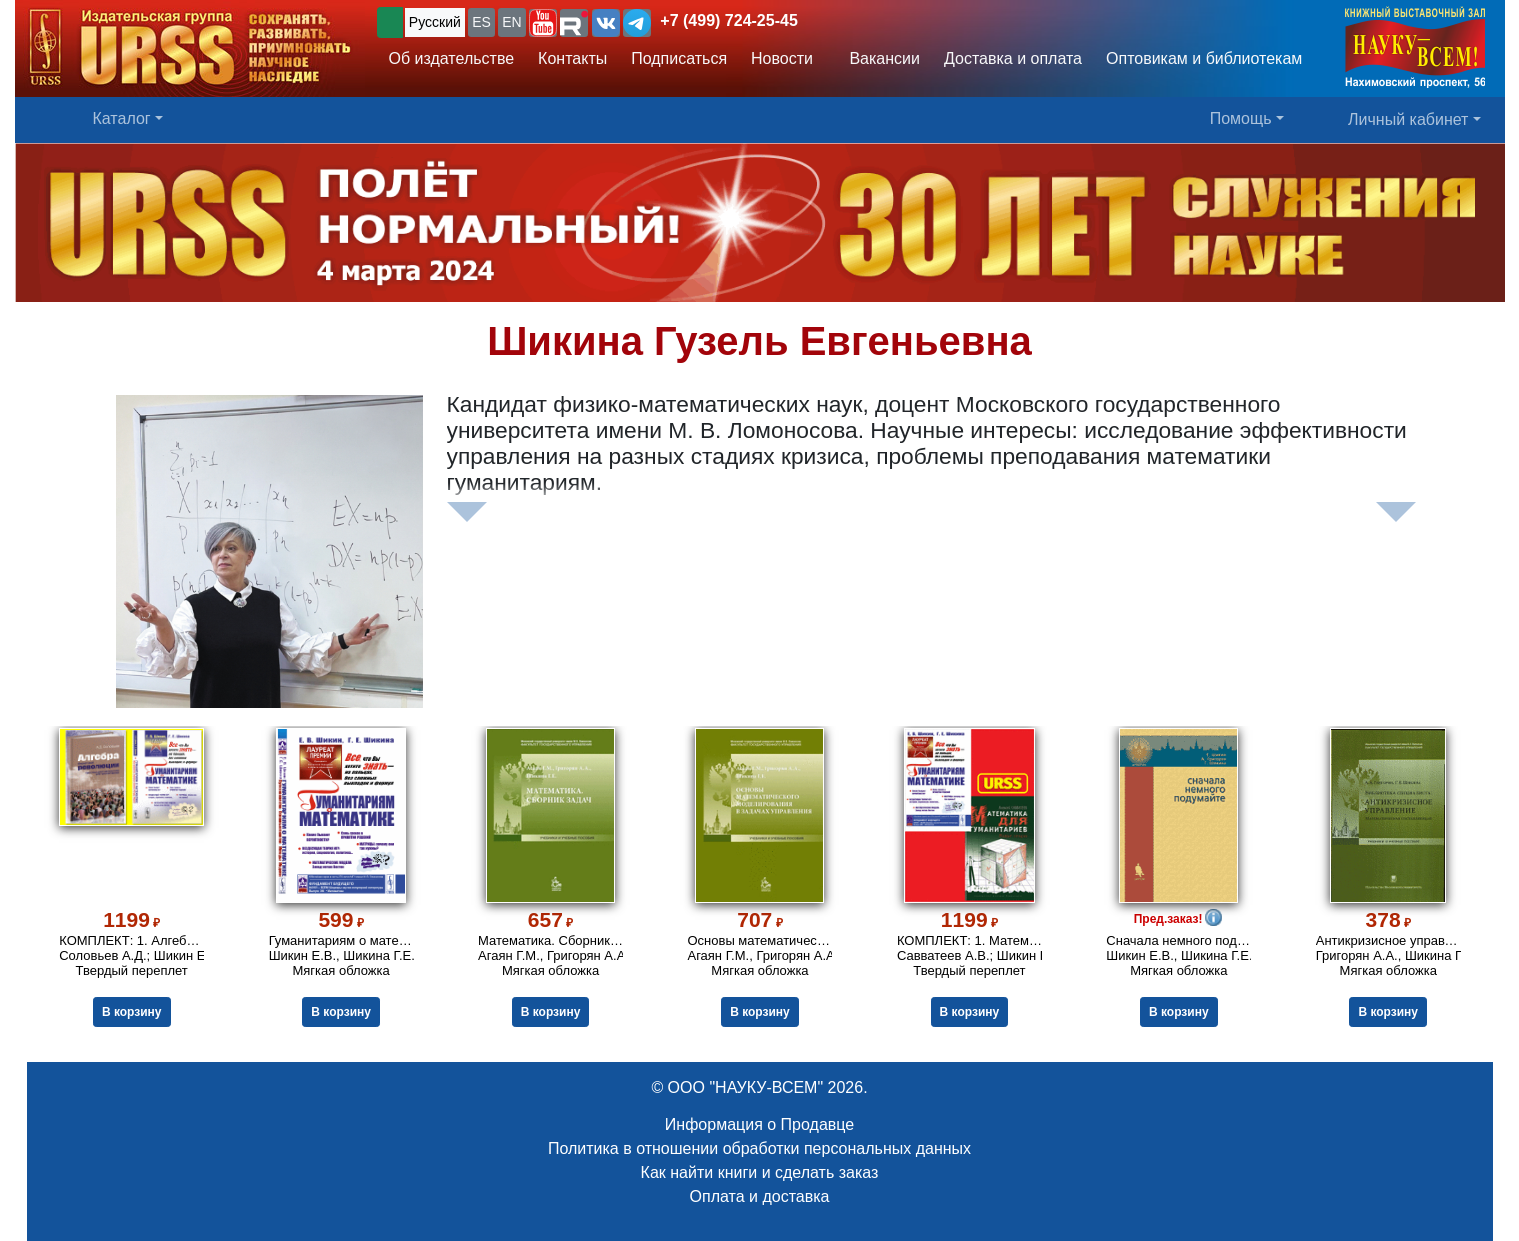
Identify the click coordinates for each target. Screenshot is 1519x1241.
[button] (543, 23)
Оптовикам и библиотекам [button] (1204, 58)
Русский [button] (435, 22)
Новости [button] (782, 58)
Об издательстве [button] (452, 58)
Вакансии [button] (878, 58)
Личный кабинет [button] (1408, 119)
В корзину (131, 1012)
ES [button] (481, 22)
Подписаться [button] (679, 58)
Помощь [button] (1241, 118)
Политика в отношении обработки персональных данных (759, 1148)
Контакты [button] (572, 58)
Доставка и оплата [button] (1013, 58)
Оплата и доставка (760, 1196)
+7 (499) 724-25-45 (728, 20)
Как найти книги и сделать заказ (760, 1172)
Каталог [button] (122, 118)
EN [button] (511, 22)
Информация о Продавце (759, 1124)
